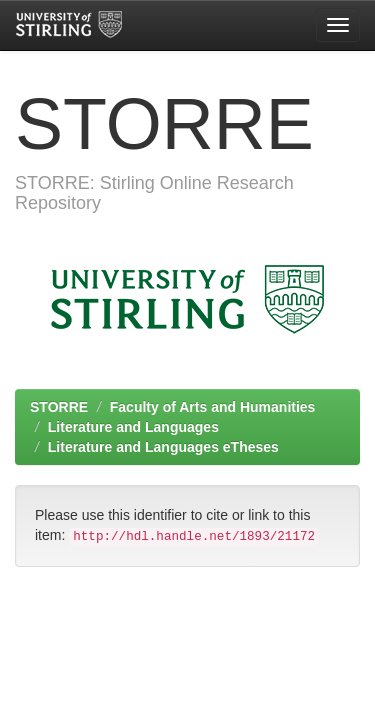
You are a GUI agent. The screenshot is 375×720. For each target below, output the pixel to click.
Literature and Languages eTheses (163, 447)
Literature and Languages (133, 427)
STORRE (59, 407)
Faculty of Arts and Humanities (213, 407)
